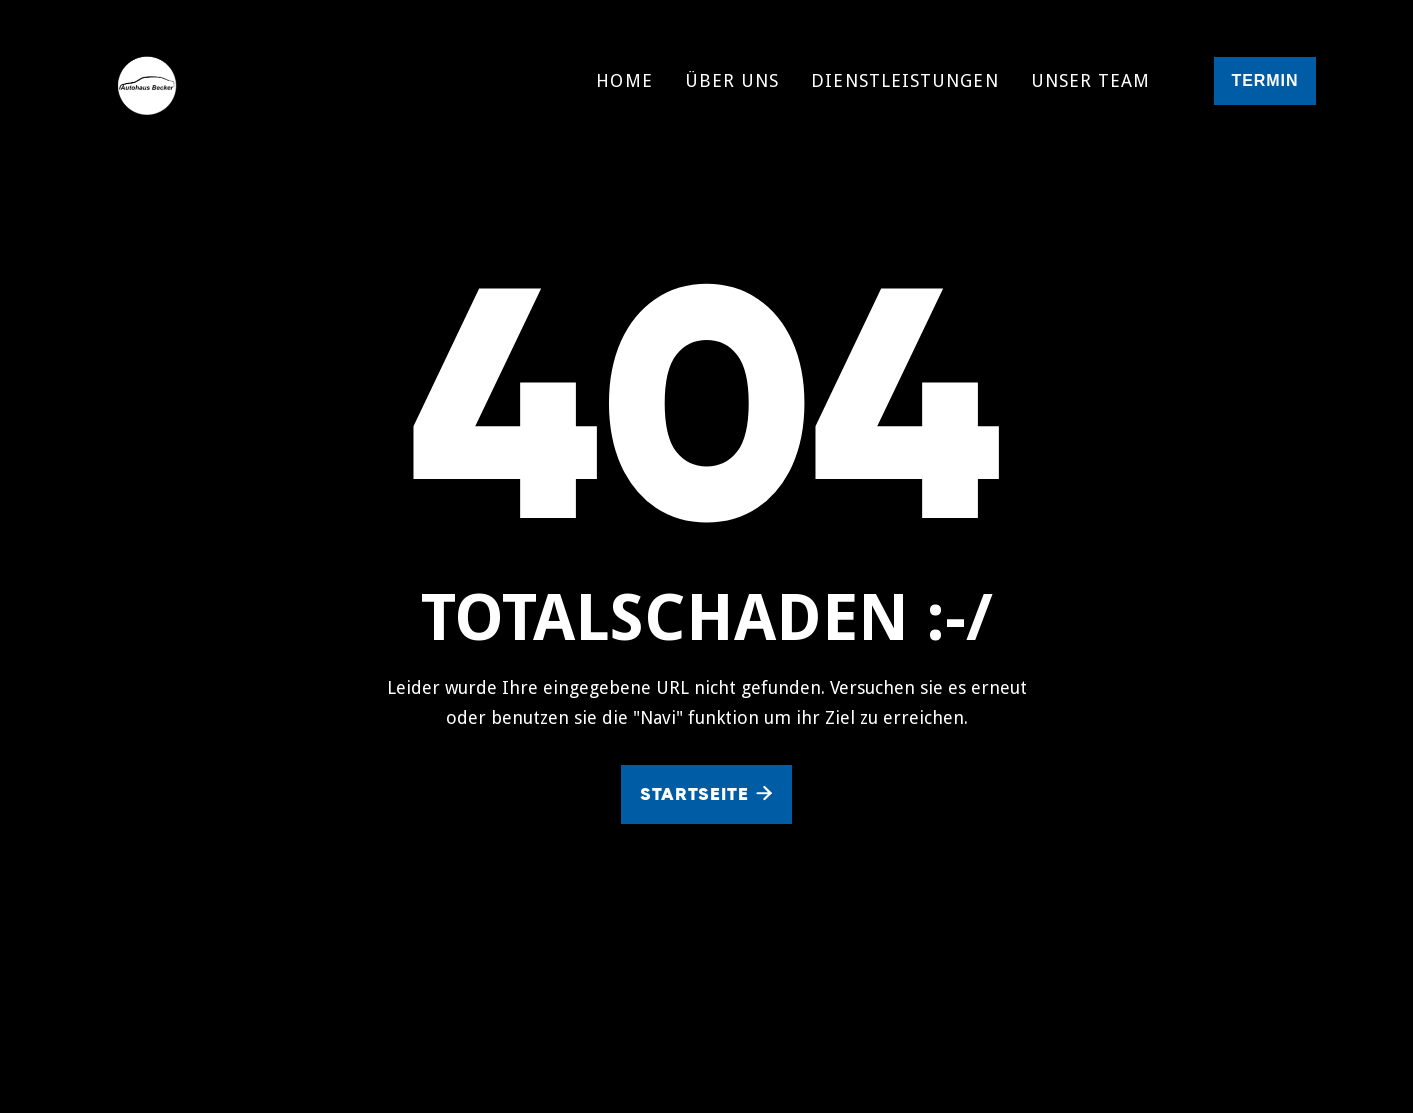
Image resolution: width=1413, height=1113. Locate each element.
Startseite (707, 794)
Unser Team (1091, 81)
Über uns (732, 81)
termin (1264, 80)
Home (624, 81)
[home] (196, 81)
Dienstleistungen (904, 81)
